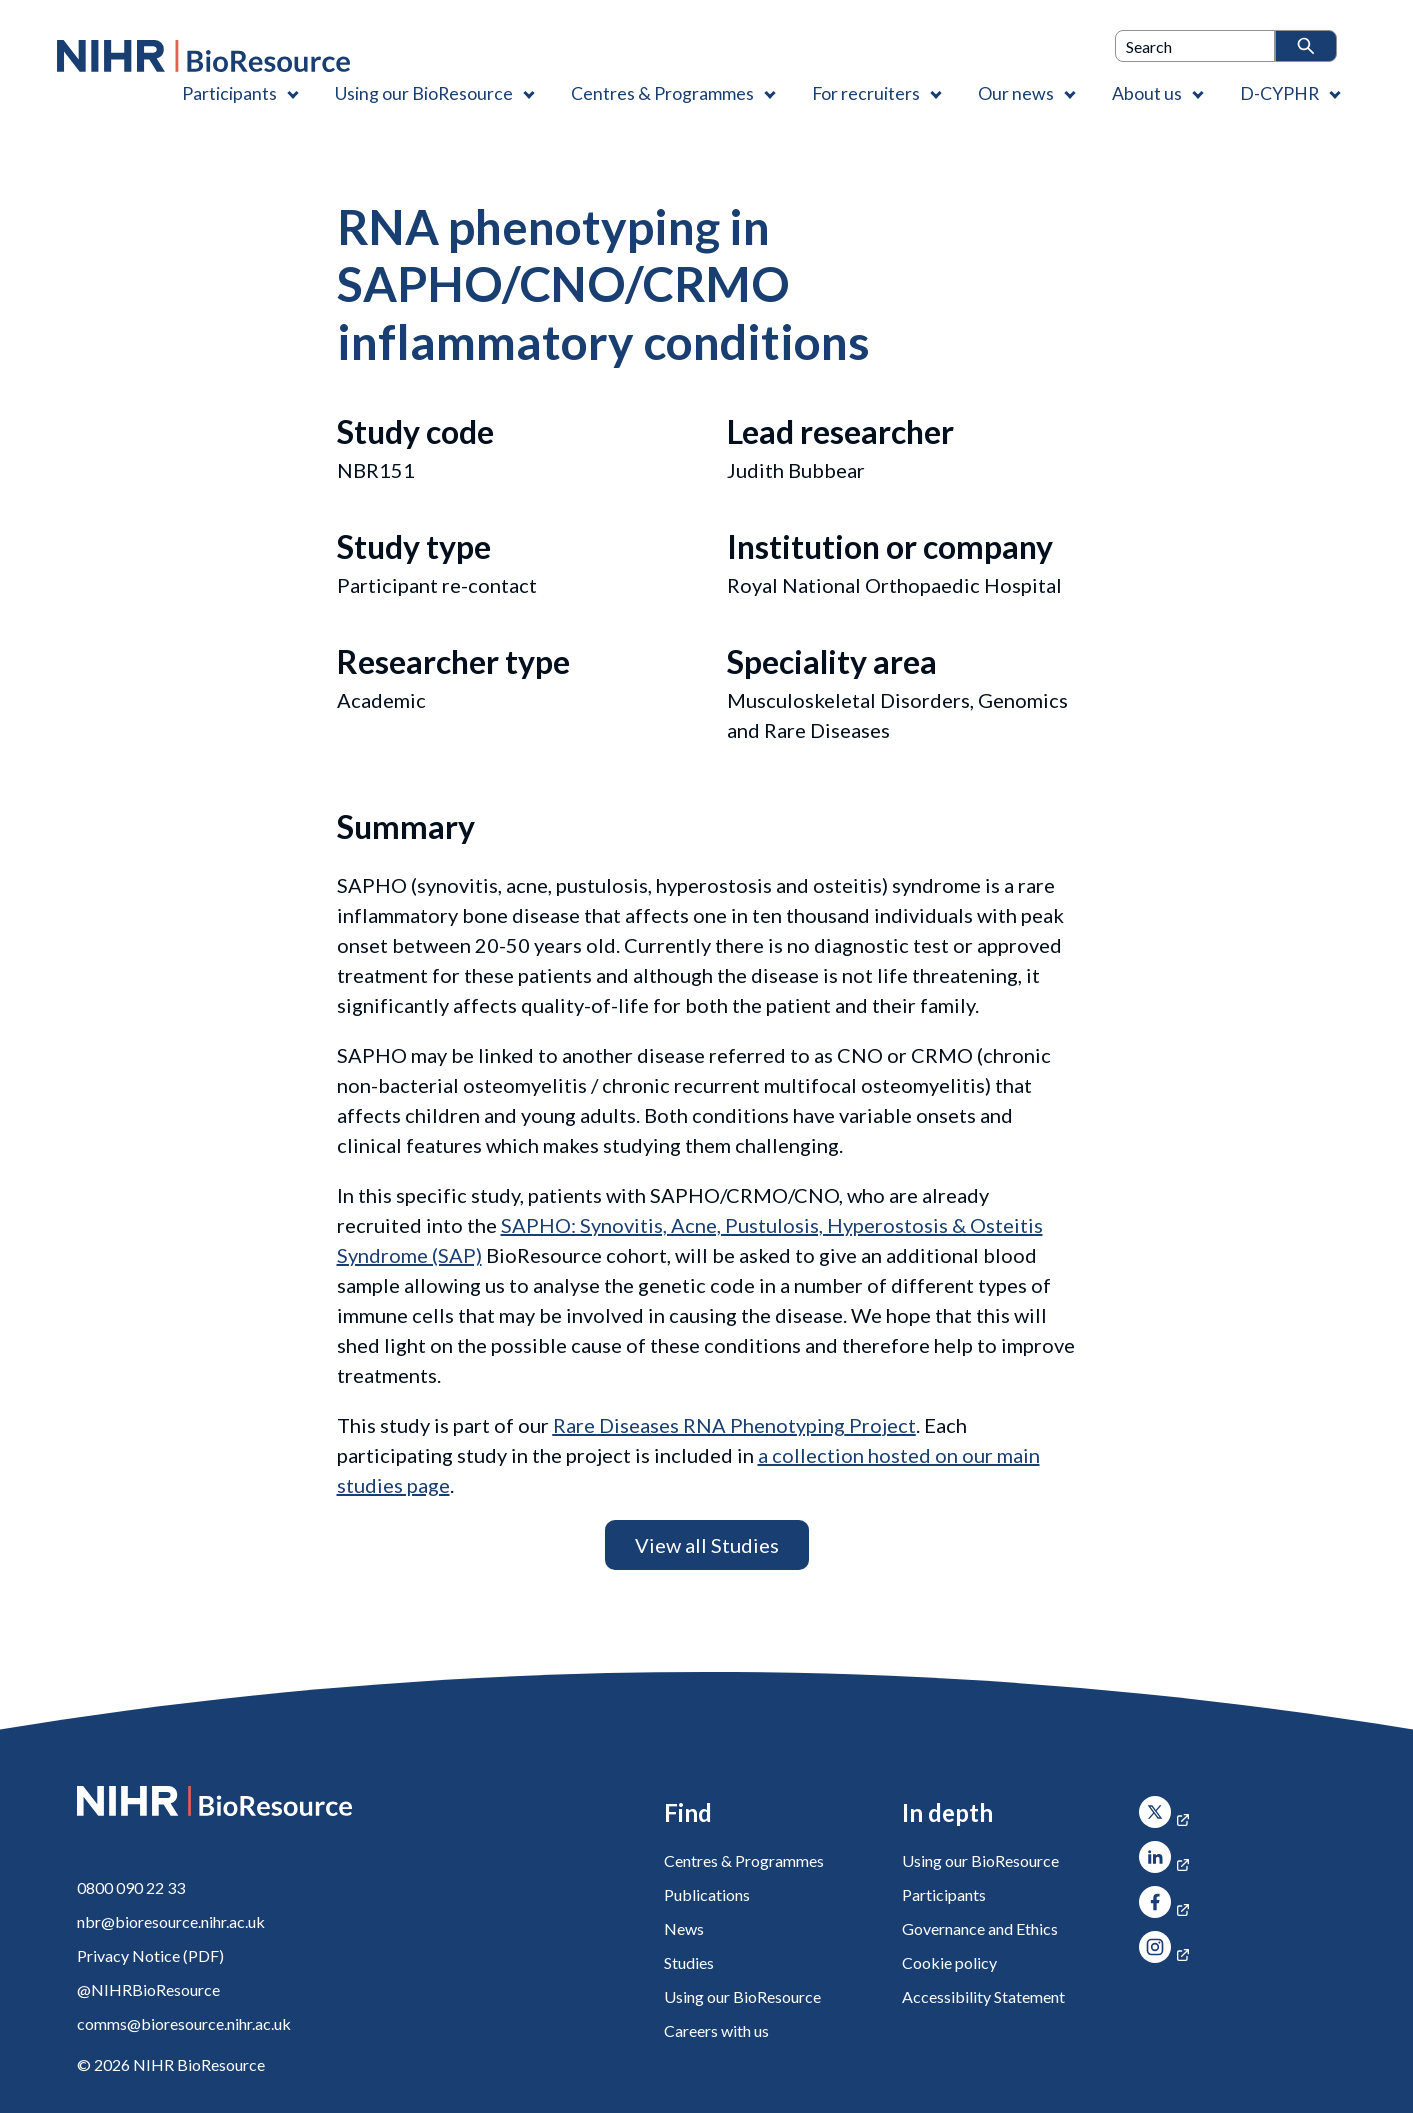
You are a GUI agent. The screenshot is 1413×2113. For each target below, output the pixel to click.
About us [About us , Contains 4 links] (1147, 93)
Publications (707, 1894)
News (684, 1928)
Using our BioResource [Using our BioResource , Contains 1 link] (424, 93)
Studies (689, 1962)
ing (699, 1425)
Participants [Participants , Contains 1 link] (229, 93)
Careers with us (716, 2030)
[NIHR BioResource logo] (203, 56)
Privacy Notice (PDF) (150, 1955)
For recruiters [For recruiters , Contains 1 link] (866, 93)
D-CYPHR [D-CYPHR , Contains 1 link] (1279, 93)
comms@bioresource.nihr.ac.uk (184, 2023)
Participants (944, 1894)
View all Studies (707, 1545)
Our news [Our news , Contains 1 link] (1016, 93)
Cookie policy (949, 1962)
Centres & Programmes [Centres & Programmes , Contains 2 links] (662, 93)
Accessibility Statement (983, 1996)
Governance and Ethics (980, 1928)
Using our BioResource (742, 1996)
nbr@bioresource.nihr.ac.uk (171, 1921)
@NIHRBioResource (148, 1989)
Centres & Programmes (744, 1860)
